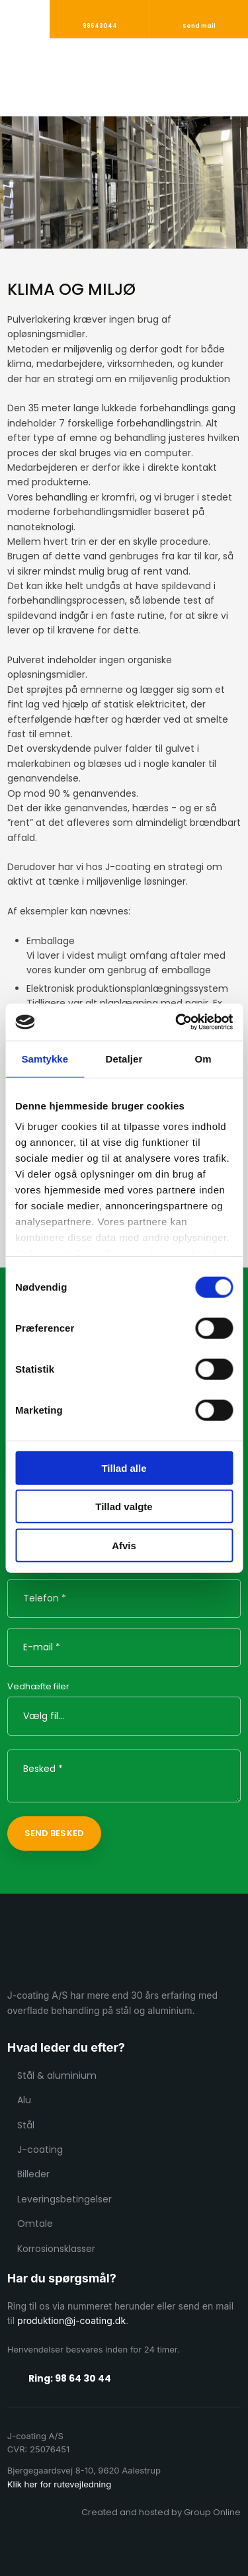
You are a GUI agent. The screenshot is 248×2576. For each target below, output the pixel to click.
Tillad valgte (123, 1506)
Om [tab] (203, 1058)
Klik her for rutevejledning (59, 2484)
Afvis (124, 1544)
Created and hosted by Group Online (161, 2512)
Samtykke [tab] (44, 1058)
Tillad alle (123, 1467)
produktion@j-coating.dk (71, 2320)
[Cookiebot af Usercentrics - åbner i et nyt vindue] (176, 1022)
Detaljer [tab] (124, 1058)
